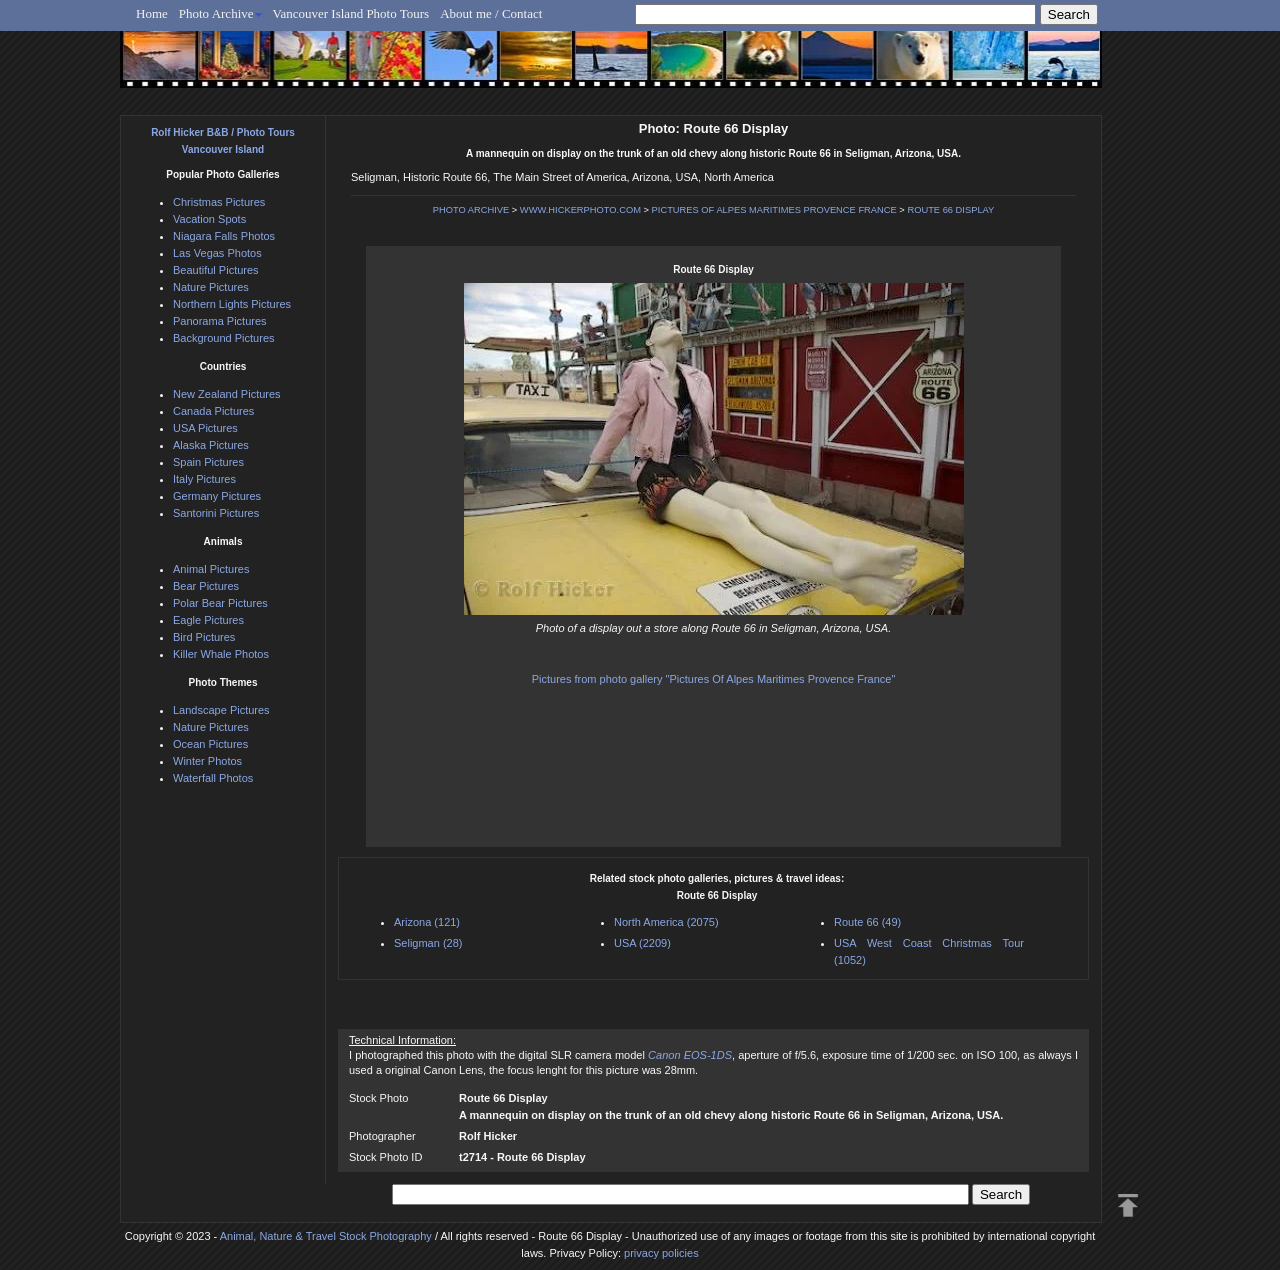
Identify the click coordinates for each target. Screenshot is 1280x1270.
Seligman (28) (428, 943)
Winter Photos (207, 761)
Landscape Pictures (221, 710)
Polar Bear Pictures (220, 603)
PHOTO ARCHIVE (471, 210)
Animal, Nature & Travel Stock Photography (326, 1236)
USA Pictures (205, 428)
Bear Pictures (206, 586)
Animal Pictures (211, 569)
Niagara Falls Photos (224, 236)
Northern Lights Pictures (232, 304)
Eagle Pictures (208, 620)
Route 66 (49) (867, 922)
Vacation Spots (209, 219)
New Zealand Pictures (227, 394)
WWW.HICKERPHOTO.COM (580, 210)
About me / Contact (491, 13)
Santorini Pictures (216, 513)
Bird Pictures (204, 637)
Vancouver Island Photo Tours (351, 13)
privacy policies (661, 1253)
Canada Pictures (213, 411)
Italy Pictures (204, 479)
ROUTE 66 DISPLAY (950, 210)
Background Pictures (224, 338)
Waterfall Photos (213, 778)
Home (152, 13)
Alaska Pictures (211, 445)
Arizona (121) (427, 922)
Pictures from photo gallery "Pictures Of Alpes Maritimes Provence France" (714, 679)
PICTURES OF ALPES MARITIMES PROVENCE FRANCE (774, 210)
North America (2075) (666, 922)
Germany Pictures (217, 496)
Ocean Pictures (210, 744)
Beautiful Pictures (216, 270)
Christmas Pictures (219, 202)
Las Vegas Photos (217, 253)
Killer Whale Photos (221, 654)
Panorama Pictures (220, 321)
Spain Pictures (208, 462)
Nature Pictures (211, 287)
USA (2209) (642, 943)
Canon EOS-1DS (690, 1055)
